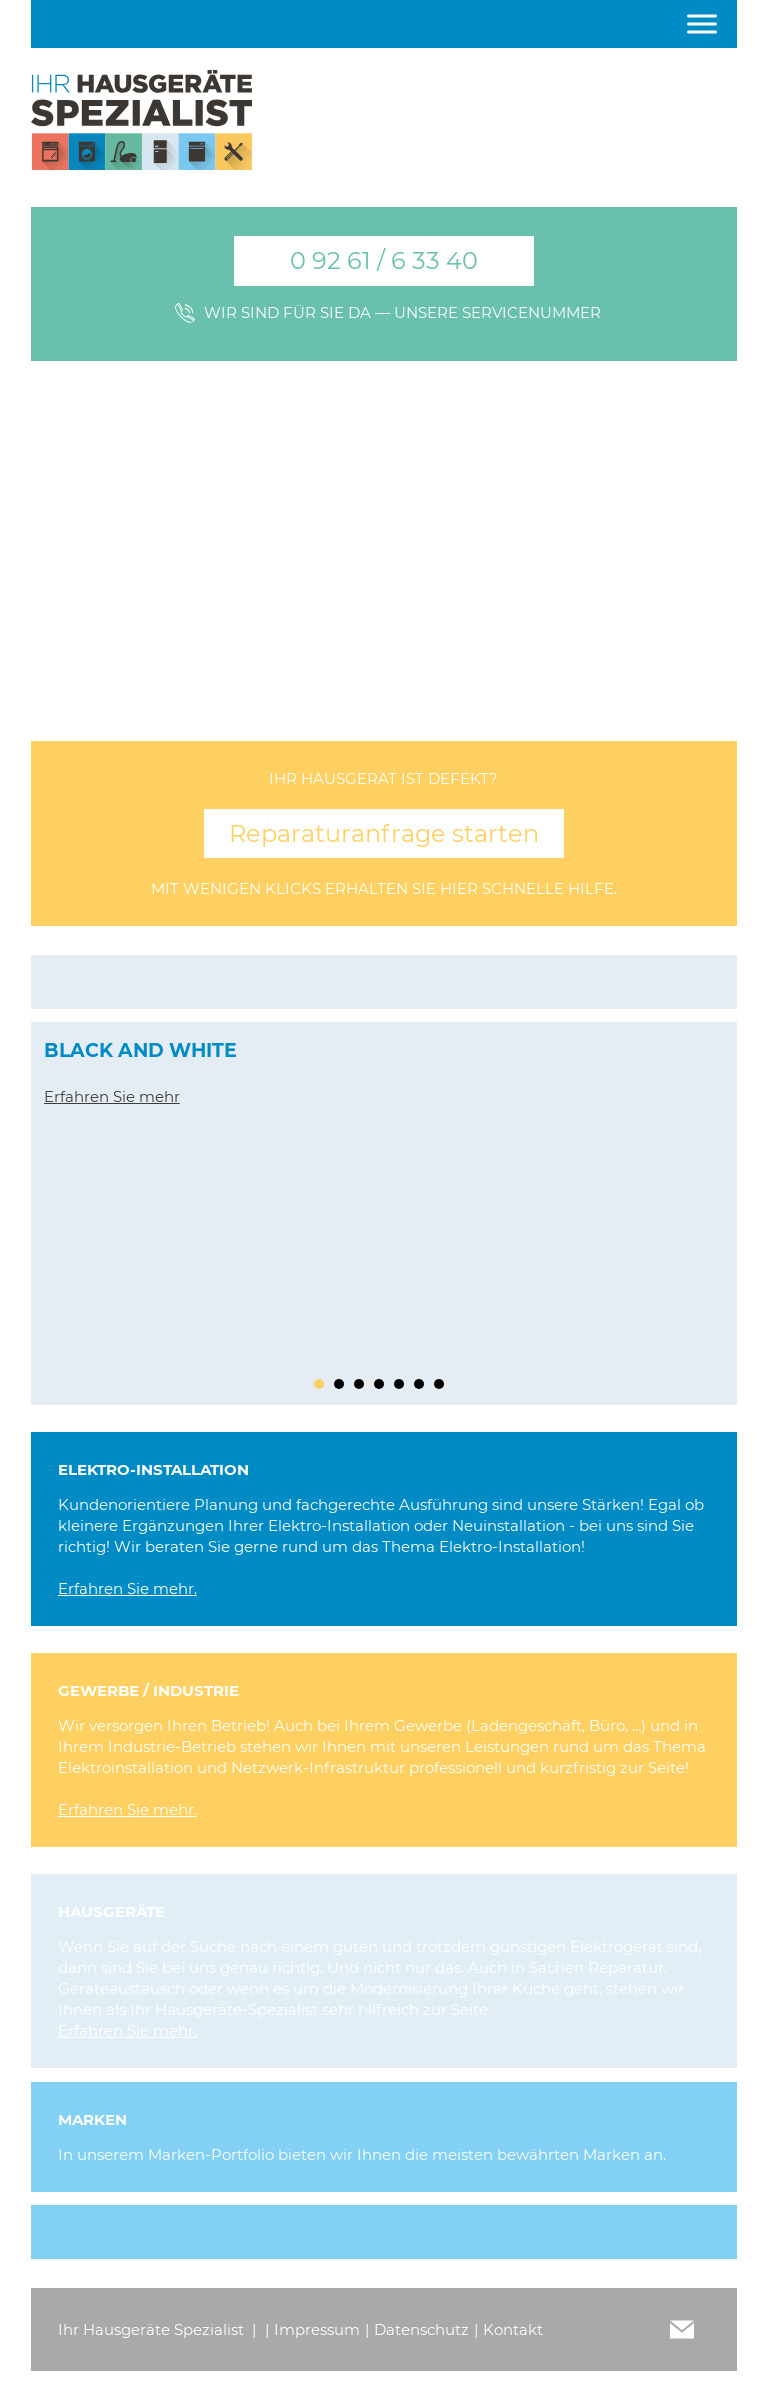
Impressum (317, 2329)
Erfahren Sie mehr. (127, 1588)
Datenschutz (421, 2329)
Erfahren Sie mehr (112, 1096)
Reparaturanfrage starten (384, 833)
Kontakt (513, 2329)
